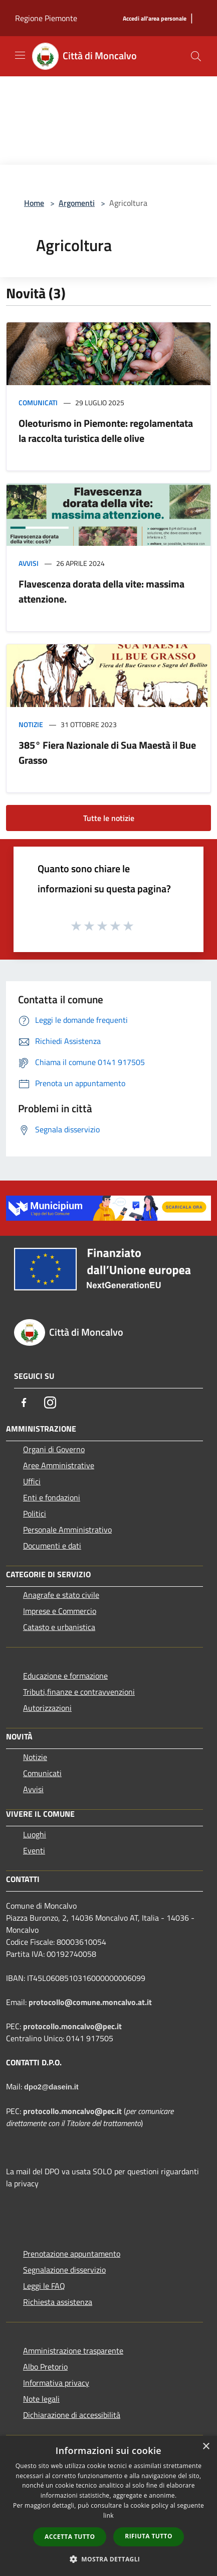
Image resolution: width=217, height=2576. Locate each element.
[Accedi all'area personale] (154, 19)
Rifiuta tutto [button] (148, 2536)
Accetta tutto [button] (70, 2536)
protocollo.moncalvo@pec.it (72, 2026)
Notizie (31, 724)
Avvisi (29, 563)
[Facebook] (24, 1402)
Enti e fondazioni (51, 1497)
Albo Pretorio (45, 2367)
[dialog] (108, 2506)
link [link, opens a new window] (108, 2515)
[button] (108, 2559)
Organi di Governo (54, 1449)
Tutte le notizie (108, 818)
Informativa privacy (56, 2383)
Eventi (34, 1850)
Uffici (32, 1481)
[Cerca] (196, 56)
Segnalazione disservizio (64, 2270)
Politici (34, 1513)
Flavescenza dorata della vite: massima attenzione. (101, 591)
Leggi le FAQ (44, 2286)
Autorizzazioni (47, 1708)
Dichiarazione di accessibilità (71, 2415)
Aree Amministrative (58, 1465)
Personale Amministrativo (67, 1530)
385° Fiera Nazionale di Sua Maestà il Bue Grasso (107, 752)
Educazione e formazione (65, 1676)
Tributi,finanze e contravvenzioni (79, 1692)
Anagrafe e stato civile (61, 1595)
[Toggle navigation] (20, 55)
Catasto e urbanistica (59, 1627)
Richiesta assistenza (57, 2302)
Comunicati (38, 402)
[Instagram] (50, 1402)
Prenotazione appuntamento (71, 2254)
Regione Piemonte (46, 18)
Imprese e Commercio (59, 1611)
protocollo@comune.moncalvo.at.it (90, 2002)
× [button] (205, 2446)
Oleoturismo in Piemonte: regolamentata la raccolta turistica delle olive (106, 430)
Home (34, 203)
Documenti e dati (52, 1546)
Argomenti (77, 203)
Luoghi (34, 1834)
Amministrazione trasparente (73, 2351)
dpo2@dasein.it (51, 2087)
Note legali (41, 2399)
